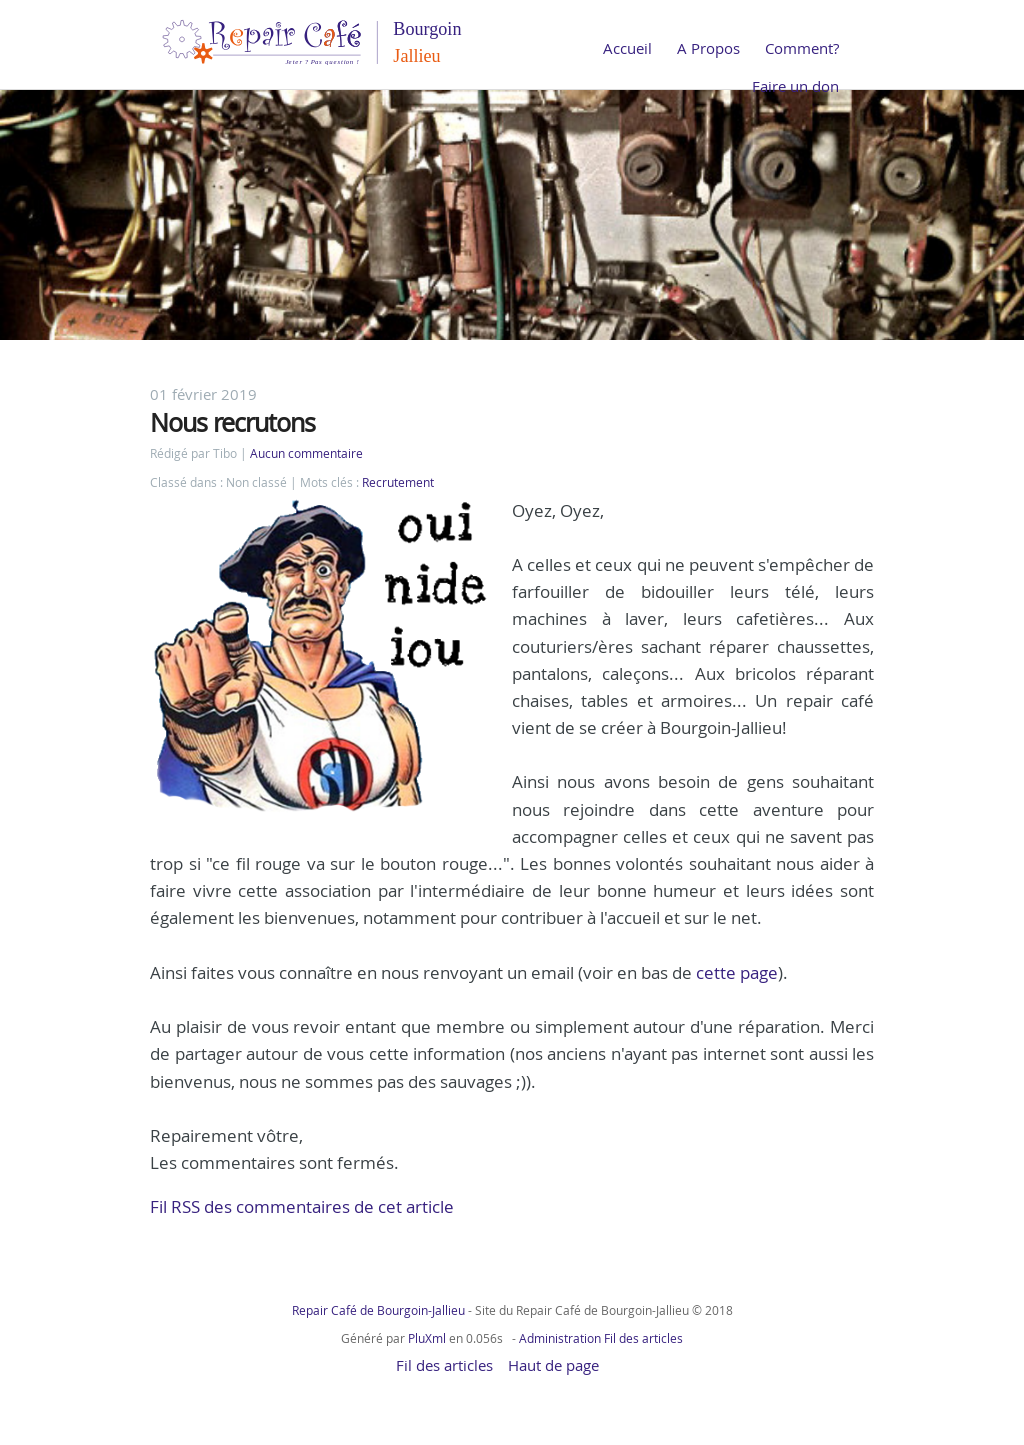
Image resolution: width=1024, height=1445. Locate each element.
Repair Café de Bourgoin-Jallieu (378, 1310)
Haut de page (553, 1365)
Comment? (802, 48)
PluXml (427, 1338)
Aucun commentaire (306, 453)
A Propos (708, 48)
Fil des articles (643, 1338)
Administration (560, 1338)
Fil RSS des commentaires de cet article (302, 1206)
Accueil (627, 48)
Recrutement (398, 482)
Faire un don (795, 86)
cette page (737, 972)
